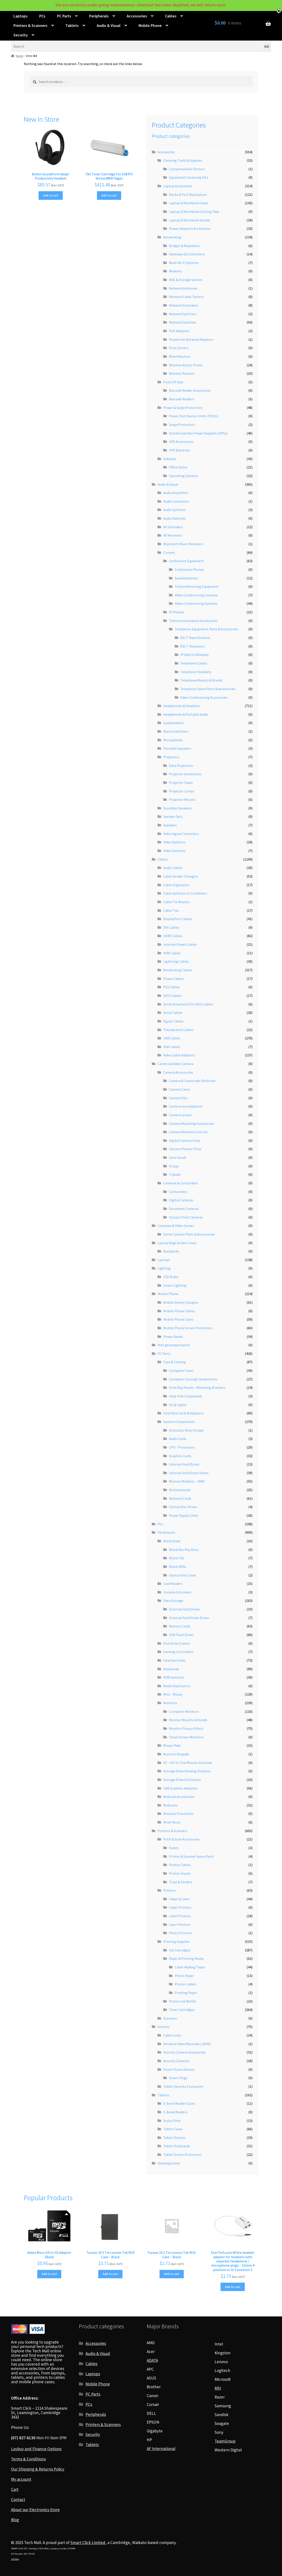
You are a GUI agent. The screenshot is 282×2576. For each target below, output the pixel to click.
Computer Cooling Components (193, 1379)
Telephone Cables (193, 663)
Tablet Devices (174, 2137)
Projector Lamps (181, 791)
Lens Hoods (177, 1157)
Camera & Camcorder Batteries (192, 1080)
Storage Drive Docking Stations (186, 1771)
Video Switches (174, 850)
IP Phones (176, 612)
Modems (175, 271)
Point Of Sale (173, 382)
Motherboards (180, 1490)
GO (266, 46)
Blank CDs (176, 1558)
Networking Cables (177, 970)
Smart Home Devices (179, 2069)
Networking (172, 237)
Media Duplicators (176, 1686)
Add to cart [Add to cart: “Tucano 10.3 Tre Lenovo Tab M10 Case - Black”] (110, 2274)
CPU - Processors (182, 1447)
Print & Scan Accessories (181, 1839)
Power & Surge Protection (182, 407)
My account (21, 2479)
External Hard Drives (184, 1609)
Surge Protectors (182, 424)
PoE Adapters (179, 331)
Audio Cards (177, 1438)
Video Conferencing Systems (196, 603)
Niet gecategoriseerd (173, 1345)
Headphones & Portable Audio (185, 714)
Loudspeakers (173, 723)
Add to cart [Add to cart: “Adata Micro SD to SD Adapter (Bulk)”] (49, 2274)
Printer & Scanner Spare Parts (191, 1856)
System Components (179, 1421)
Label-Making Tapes (190, 1967)
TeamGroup (225, 2441)
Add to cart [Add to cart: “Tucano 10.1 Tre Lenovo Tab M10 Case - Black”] (171, 2274)
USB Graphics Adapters (180, 1788)
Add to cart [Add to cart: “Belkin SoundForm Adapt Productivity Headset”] (50, 195)
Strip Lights (178, 1404)
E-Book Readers (175, 2112)
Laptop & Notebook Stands (189, 220)
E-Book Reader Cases (179, 2103)
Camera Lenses (180, 1115)
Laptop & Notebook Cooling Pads (194, 211)
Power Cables (173, 978)
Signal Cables (173, 1021)
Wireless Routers (182, 373)
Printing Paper (186, 1992)
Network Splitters (182, 314)
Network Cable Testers (186, 296)
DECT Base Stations (195, 637)
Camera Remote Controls (188, 1132)
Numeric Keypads (176, 1754)
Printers (169, 1890)
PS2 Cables (171, 987)
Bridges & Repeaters (184, 245)
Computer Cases (181, 1370)
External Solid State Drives (189, 1618)
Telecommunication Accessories (193, 620)
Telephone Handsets (196, 672)
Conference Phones (189, 569)
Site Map (15, 2559)
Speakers (170, 825)
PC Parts (64, 16)
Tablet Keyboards (176, 2146)
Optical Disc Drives (183, 1507)
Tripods (174, 1174)
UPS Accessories (181, 441)
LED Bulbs (170, 1277)
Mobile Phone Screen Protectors (187, 1328)
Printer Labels (185, 1984)
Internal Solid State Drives (189, 1473)
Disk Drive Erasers (176, 1643)
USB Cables (171, 1038)
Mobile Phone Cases (178, 1319)
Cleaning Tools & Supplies (182, 160)
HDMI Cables (172, 936)
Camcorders (178, 1191)
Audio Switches (174, 518)
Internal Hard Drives (184, 1464)
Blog (15, 2519)
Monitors (170, 1703)
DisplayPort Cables (177, 919)
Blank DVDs (177, 1566)
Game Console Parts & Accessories (189, 1234)
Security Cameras (176, 2061)
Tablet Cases (173, 2129)
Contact (18, 2499)
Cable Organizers (176, 885)
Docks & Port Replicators (188, 194)
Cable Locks (172, 2035)
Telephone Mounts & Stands (201, 680)
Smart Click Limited (87, 2542)
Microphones (173, 740)
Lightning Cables (176, 961)
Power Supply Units (183, 1515)
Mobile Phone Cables (179, 1311)
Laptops (20, 16)
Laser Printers (179, 1924)
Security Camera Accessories (184, 2052)
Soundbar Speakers (177, 808)
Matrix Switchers (175, 731)
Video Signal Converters (181, 833)
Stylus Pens (172, 2120)
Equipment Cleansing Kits (188, 177)
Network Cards (180, 1498)
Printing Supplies (176, 1941)
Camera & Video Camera (175, 1063)
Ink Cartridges (179, 1950)
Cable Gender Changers (180, 876)
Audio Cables (172, 867)
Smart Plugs (178, 2078)
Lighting (164, 1268)
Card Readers (173, 1583)
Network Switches (182, 322)
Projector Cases (181, 782)
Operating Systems (183, 476)
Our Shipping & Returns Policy (37, 2469)
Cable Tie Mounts (176, 902)
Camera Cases (179, 1089)
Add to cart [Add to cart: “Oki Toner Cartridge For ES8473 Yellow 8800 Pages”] (109, 195)
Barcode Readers (181, 399)
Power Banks (173, 1336)
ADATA (152, 2360)
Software (169, 459)
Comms (169, 552)
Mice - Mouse (172, 1694)
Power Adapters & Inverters (189, 228)
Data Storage (173, 1600)
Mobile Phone (150, 25)
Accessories (137, 16)
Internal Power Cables (180, 944)
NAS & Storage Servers (185, 279)
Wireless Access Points (186, 365)
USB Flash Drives (181, 1634)
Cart (15, 2489)
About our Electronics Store (35, 2509)
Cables (170, 16)
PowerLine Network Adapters (191, 339)
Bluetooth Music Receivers (183, 544)
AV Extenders (173, 527)
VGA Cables (171, 1047)
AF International (161, 2448)
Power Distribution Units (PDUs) (193, 416)
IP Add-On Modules (194, 654)
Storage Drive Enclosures (182, 1779)
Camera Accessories (178, 1072)
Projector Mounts (182, 799)
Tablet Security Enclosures (183, 2086)
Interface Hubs (174, 1660)
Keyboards (171, 1669)
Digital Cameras (181, 1200)
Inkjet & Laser (179, 1899)
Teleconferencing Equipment (197, 586)
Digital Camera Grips (184, 1140)
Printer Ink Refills (182, 2001)
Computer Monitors (184, 1711)
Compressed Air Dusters (187, 169)
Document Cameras (184, 1208)
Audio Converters (176, 501)
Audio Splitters (174, 509)
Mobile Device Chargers (180, 1302)
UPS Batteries (179, 450)
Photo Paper (184, 1975)
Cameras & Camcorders (180, 1183)
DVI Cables (171, 927)
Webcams (170, 1805)
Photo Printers (180, 1933)
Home (19, 56)
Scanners (170, 2018)
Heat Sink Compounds (185, 1396)
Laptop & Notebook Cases (188, 203)
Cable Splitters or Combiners (185, 893)
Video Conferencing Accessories (204, 697)
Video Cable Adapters (179, 1055)
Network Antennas (183, 288)
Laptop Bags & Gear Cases (177, 1243)
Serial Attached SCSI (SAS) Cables (188, 1004)
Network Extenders (183, 305)
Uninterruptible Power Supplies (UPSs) (198, 433)
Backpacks (171, 1251)
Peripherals (99, 16)
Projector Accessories (185, 774)
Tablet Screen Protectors (182, 2154)
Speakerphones (186, 578)
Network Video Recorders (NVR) (187, 2044)
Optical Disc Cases (182, 1575)
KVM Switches (173, 1677)
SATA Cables (172, 995)
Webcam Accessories (178, 1796)
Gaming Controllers (178, 1651)
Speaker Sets (173, 816)
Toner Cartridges (182, 2009)
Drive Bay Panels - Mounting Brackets (197, 1387)
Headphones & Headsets (181, 706)
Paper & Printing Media (186, 1958)
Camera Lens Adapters (186, 1106)
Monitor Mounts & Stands (188, 1720)
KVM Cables (172, 953)
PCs (42, 16)
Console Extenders (177, 1592)
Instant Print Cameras (186, 1217)
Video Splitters (174, 842)
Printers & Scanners (30, 25)
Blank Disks (172, 1541)
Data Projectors (181, 765)
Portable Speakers (177, 748)
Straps (174, 1166)
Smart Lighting (174, 1285)
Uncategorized (169, 2163)
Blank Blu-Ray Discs (184, 1549)
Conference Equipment (186, 561)
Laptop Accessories (177, 186)
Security (20, 34)
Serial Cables (173, 1012)
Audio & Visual (109, 25)
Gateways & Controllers (187, 254)
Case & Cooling (174, 1362)
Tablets (72, 25)
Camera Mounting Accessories (191, 1123)
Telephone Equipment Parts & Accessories (206, 629)
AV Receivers (172, 535)
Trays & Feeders (180, 1882)
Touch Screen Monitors (186, 1737)
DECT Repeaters (192, 646)
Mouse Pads (172, 1745)
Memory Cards (179, 1626)
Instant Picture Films (185, 1149)
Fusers (174, 1848)
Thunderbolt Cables (178, 1030)
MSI (218, 2388)
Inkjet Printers (180, 1907)
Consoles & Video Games (176, 1225)
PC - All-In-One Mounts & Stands (187, 1762)
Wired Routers (179, 356)
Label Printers (180, 1916)
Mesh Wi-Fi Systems (184, 262)
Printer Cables (180, 1865)
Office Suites (178, 467)
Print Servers (179, 348)
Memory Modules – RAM (186, 1481)
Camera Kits (178, 1098)
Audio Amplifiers (175, 492)
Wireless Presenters (178, 1813)
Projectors (171, 757)
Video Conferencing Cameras (196, 595)
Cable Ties (171, 910)
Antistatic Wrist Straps (186, 1430)
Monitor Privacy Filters (186, 1728)
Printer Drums (180, 1873)
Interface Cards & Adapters (183, 1413)
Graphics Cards (180, 1456)
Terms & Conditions (28, 2459)
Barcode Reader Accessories (190, 390)
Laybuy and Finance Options (36, 2448)
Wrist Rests (172, 1822)
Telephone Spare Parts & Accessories (208, 689)
